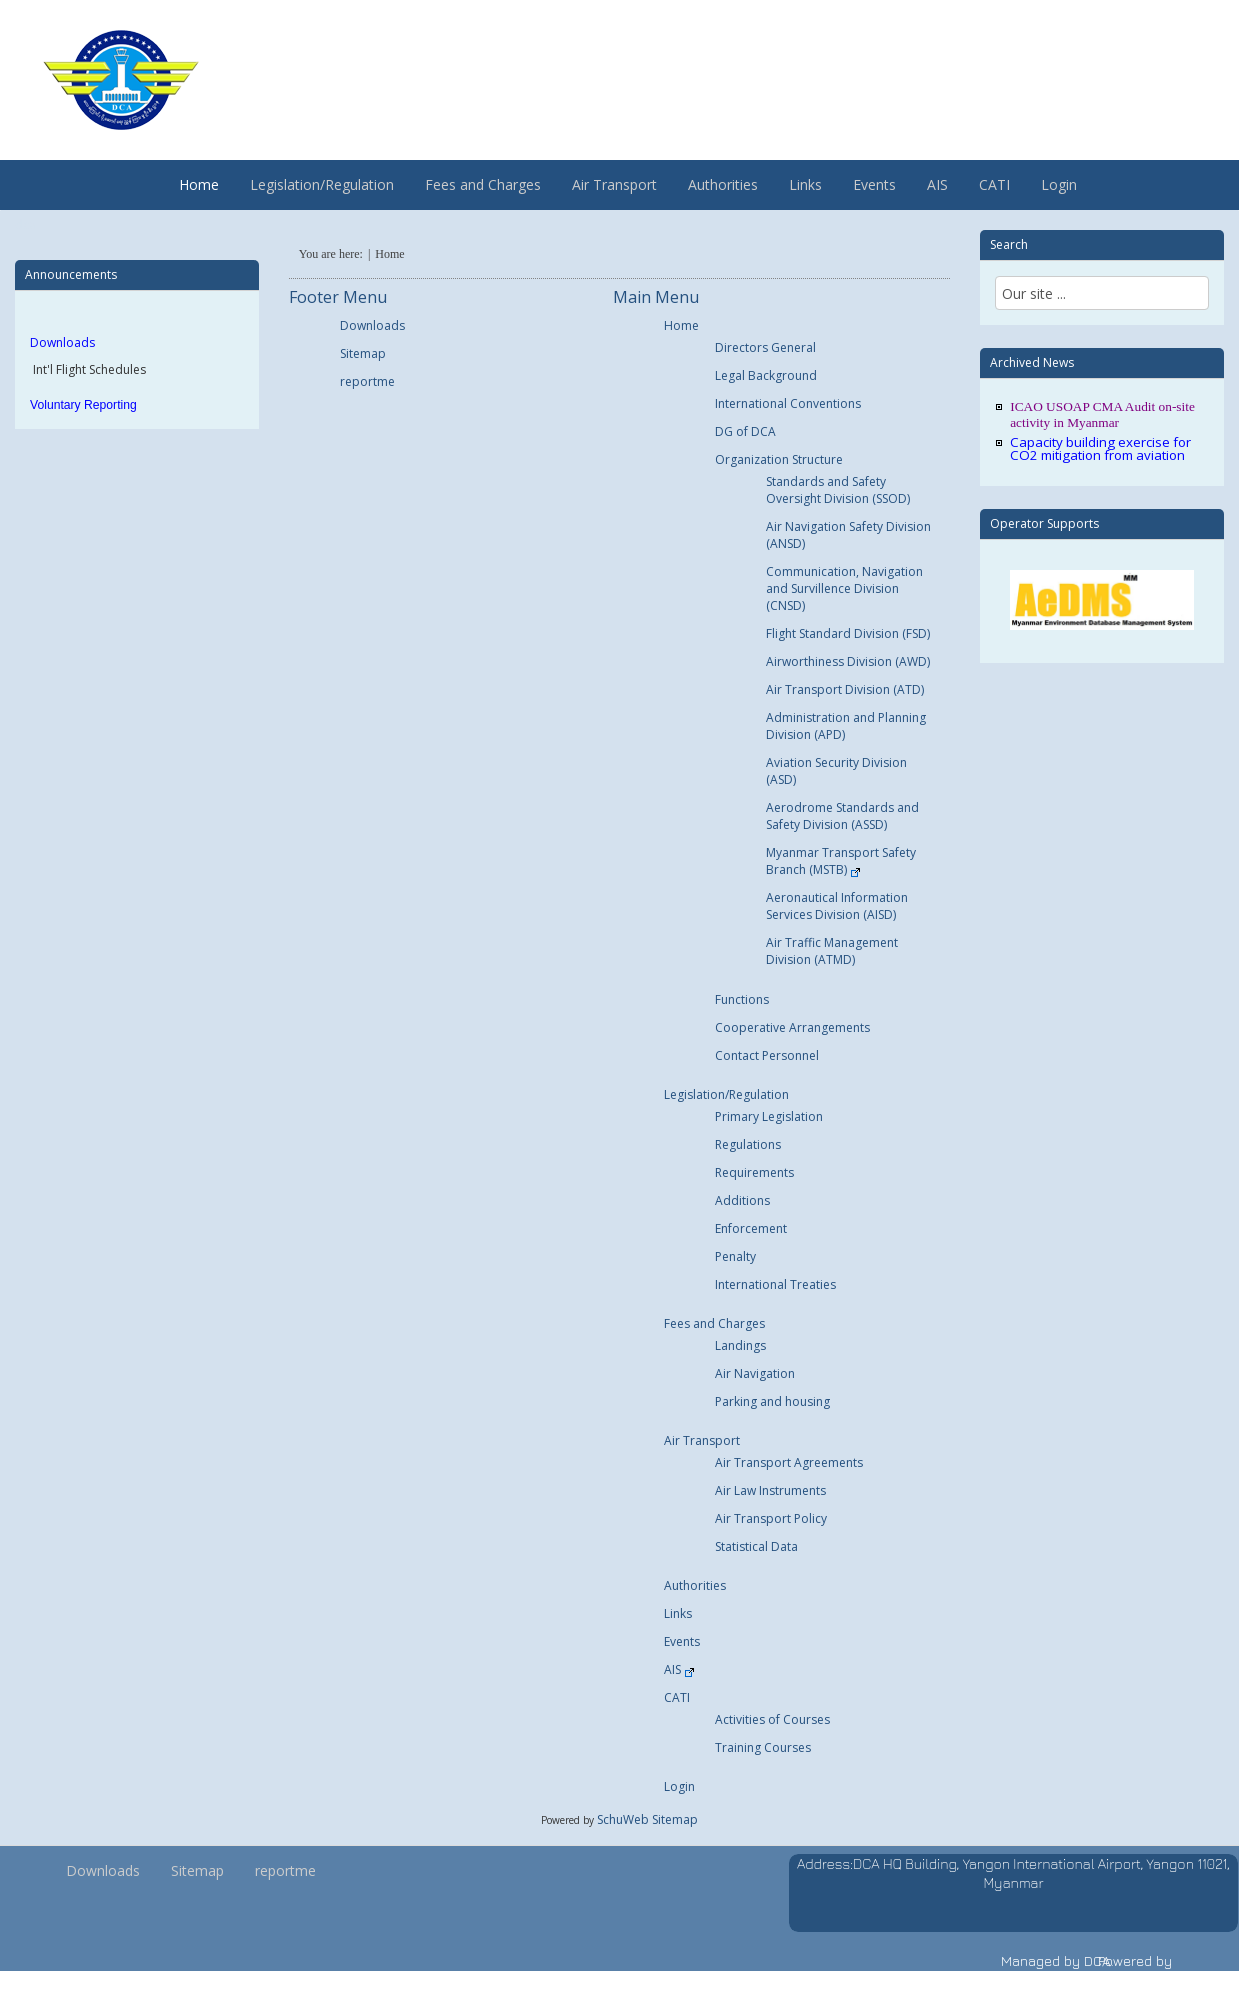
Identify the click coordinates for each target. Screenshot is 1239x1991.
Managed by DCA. (1057, 1960)
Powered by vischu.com (1135, 1970)
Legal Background (766, 375)
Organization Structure (779, 459)
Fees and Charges (483, 184)
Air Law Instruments (770, 1490)
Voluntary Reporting (83, 405)
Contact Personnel (767, 1055)
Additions (742, 1200)
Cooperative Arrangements (792, 1027)
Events (874, 184)
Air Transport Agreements (789, 1462)
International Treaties (775, 1284)
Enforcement (751, 1228)
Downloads (62, 342)
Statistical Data (756, 1546)
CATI (994, 184)
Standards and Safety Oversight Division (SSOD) (838, 490)
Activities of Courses (772, 1719)
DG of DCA (745, 431)
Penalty (735, 1256)
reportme (367, 381)
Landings (740, 1345)
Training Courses (763, 1747)
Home (199, 184)
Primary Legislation (769, 1116)
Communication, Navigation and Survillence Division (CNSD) (844, 588)
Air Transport (614, 184)
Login (1059, 184)
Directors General (765, 347)
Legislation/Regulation (322, 184)
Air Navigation (755, 1373)
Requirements (754, 1172)
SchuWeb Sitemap (647, 1819)
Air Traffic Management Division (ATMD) (832, 951)
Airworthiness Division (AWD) (848, 661)
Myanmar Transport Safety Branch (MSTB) (841, 861)
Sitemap (363, 353)
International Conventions (788, 403)
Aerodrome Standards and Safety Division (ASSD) (842, 816)
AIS (937, 184)
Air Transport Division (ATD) (845, 689)
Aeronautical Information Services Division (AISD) (837, 906)
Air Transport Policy (771, 1518)
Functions (742, 999)
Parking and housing (772, 1401)
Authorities (723, 184)
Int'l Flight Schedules (88, 369)
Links (805, 184)
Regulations (748, 1144)
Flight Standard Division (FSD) (848, 633)
